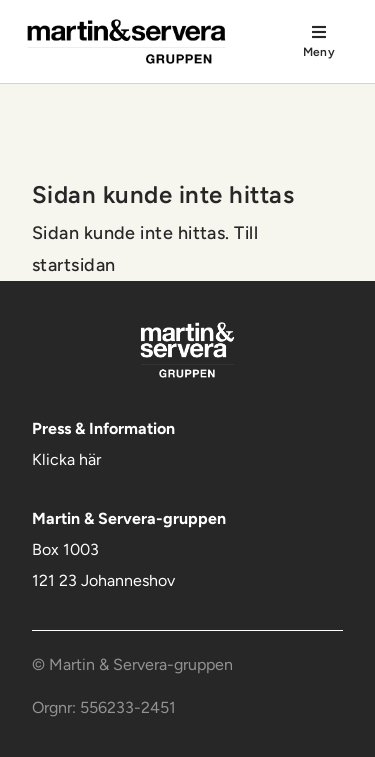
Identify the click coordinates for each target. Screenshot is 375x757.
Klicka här (66, 459)
